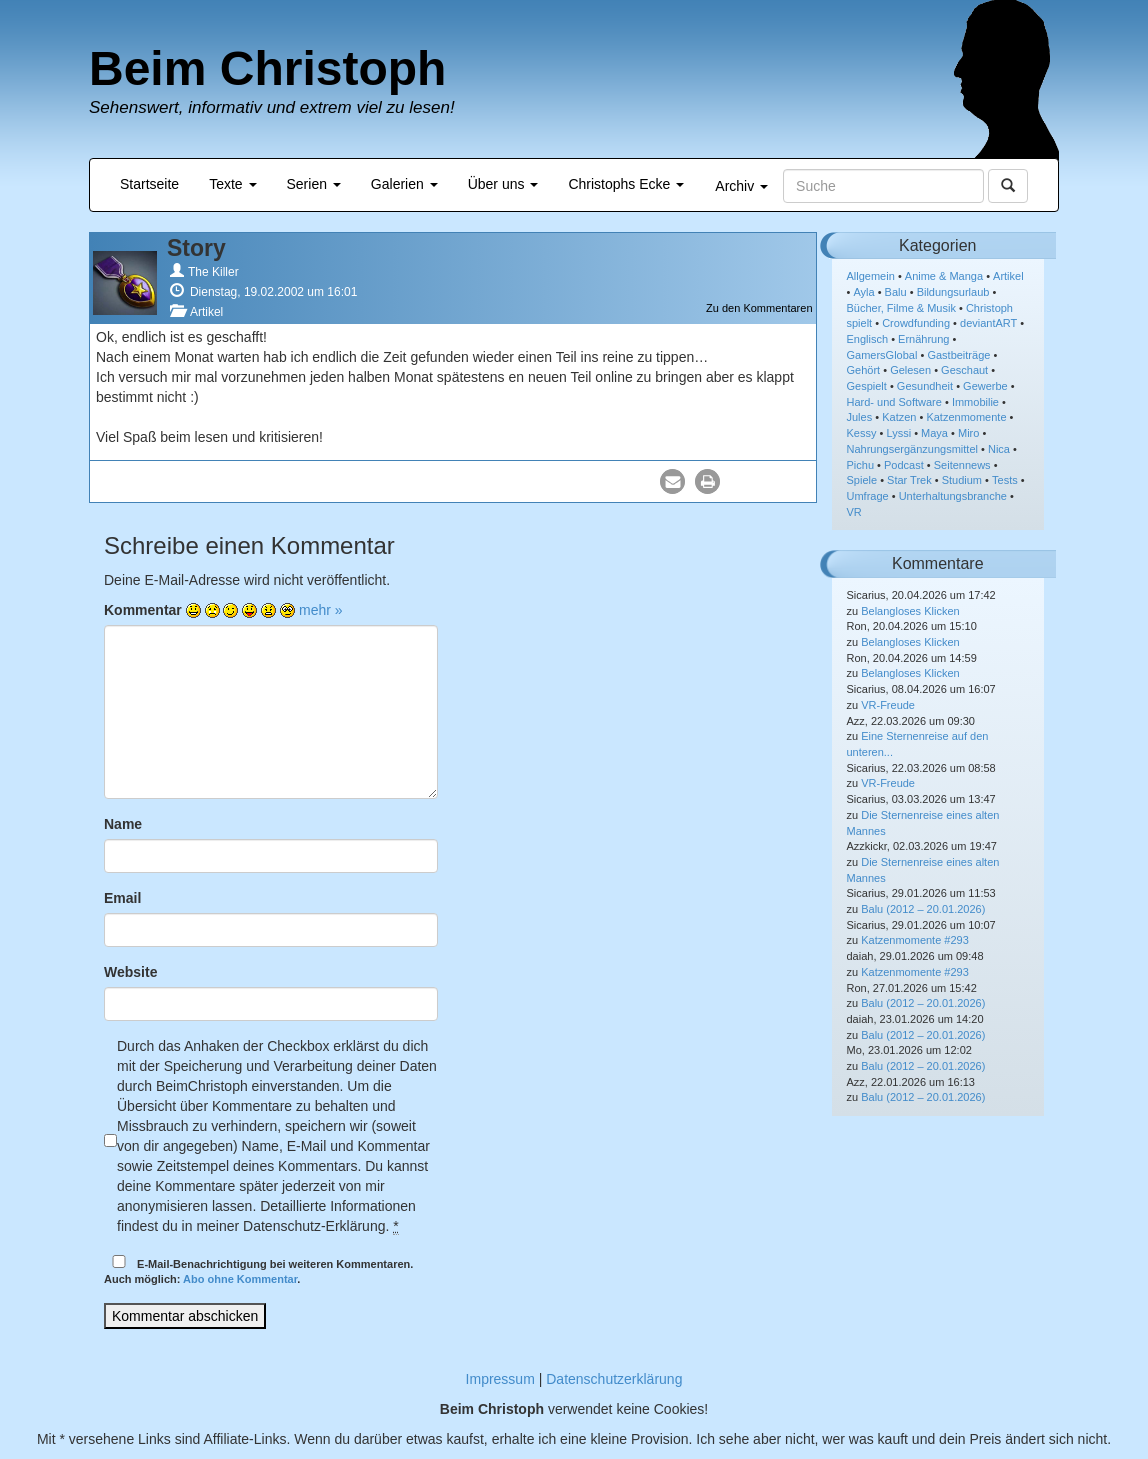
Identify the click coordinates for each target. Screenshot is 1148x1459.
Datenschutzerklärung (614, 1379)
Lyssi (898, 433)
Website (130, 972)
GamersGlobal (882, 355)
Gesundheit (925, 386)
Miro (968, 433)
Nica (999, 449)
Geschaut (964, 370)
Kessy (862, 433)
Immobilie (975, 402)
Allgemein (871, 276)
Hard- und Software (894, 402)
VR (854, 512)
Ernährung (923, 339)
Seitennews (962, 465)
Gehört (864, 370)
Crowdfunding (916, 323)
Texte (232, 184)
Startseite (149, 184)
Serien (314, 184)
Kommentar (143, 610)
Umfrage (868, 496)
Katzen (899, 417)
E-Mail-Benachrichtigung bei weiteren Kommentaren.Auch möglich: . (258, 1270)
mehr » (321, 610)
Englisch (868, 339)
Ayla (863, 292)
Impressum (500, 1379)
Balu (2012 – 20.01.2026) (923, 909)
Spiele (862, 480)
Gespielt (867, 386)
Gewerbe (985, 386)
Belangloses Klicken (910, 611)
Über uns (503, 184)
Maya (934, 433)
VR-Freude (888, 705)
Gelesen (910, 370)
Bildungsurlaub (953, 292)
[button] (672, 481)
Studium (962, 480)
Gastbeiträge (958, 355)
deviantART (988, 323)
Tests (1005, 480)
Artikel (206, 312)
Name (123, 824)
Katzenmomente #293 (915, 940)
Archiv (741, 186)
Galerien (404, 184)
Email (122, 898)
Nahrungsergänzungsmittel (912, 449)
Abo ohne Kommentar (240, 1279)
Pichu (861, 465)
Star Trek (909, 480)
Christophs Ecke (626, 184)
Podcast (904, 465)
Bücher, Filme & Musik (901, 308)
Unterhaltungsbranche (953, 496)
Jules (860, 417)
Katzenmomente (966, 417)
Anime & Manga (944, 276)
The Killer (213, 272)
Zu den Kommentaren (759, 308)
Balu (896, 292)
